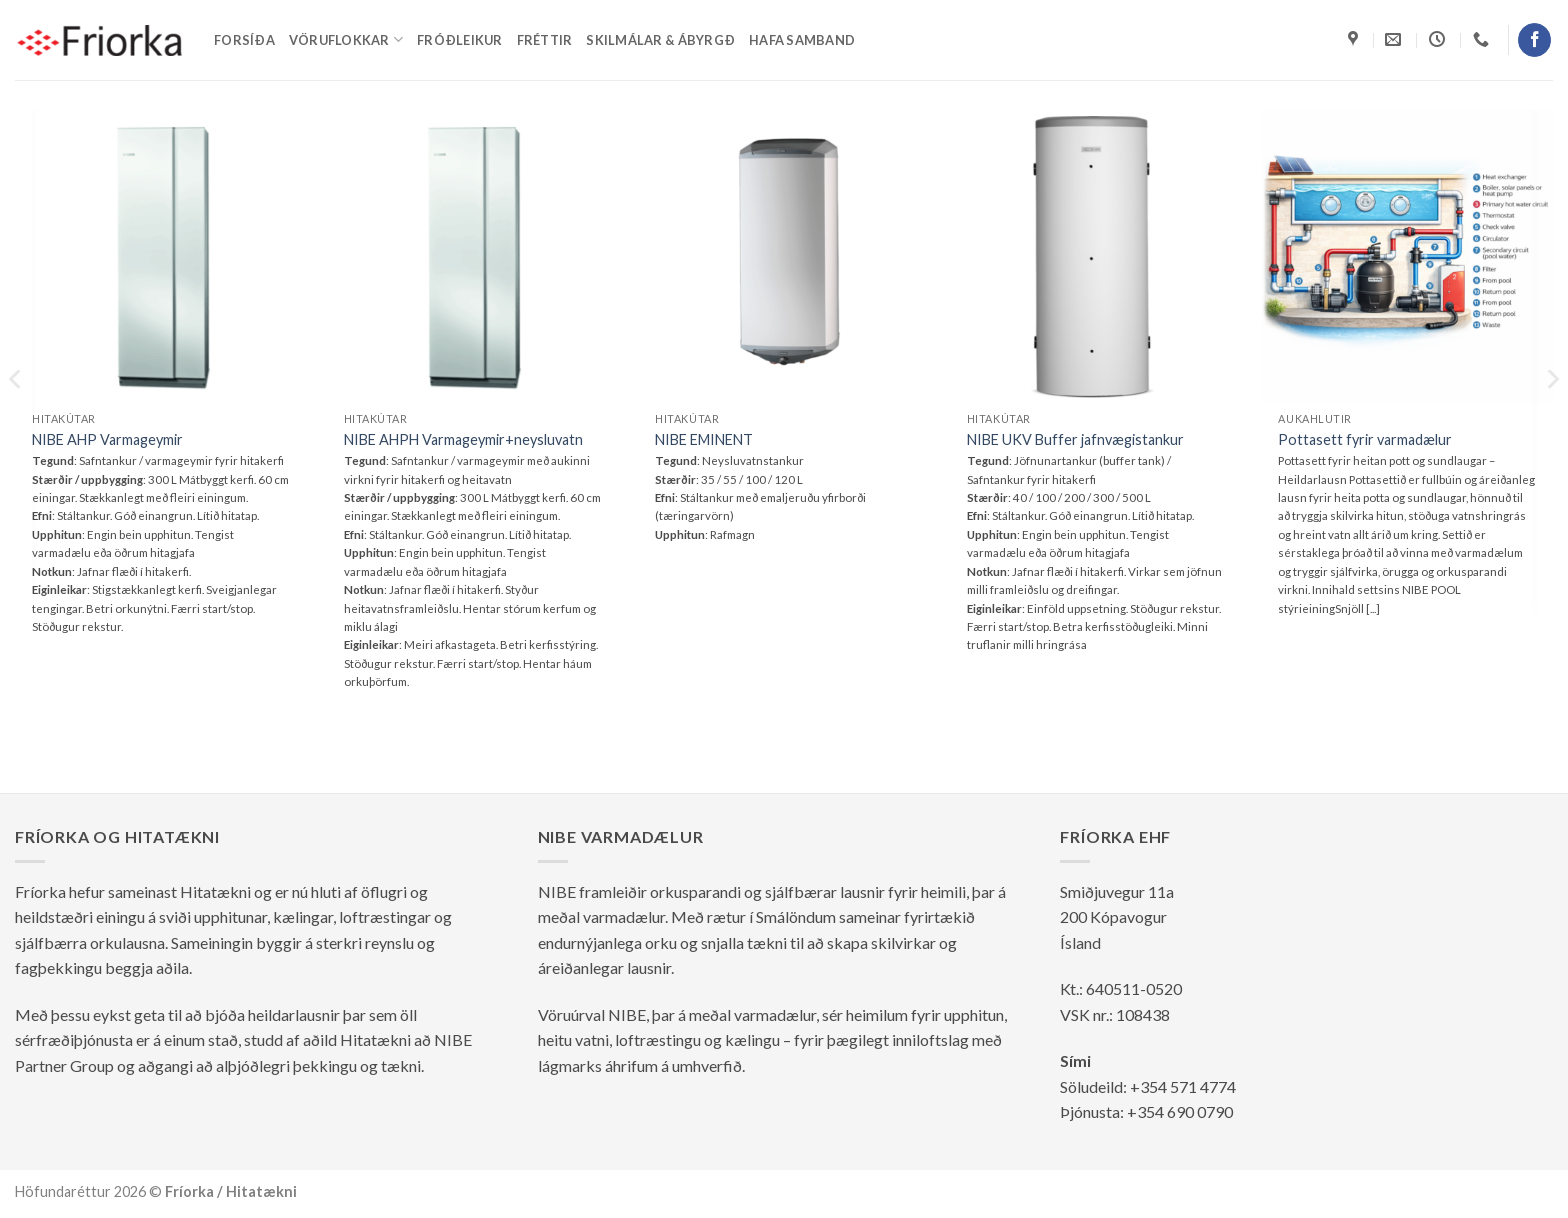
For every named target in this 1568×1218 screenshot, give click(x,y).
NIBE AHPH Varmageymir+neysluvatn (463, 439)
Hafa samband (802, 40)
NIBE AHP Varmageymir (107, 439)
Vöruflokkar (346, 39)
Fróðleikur (460, 40)
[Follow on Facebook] (1534, 40)
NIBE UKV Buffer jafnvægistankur (1075, 439)
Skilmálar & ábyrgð (660, 40)
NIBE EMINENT (704, 439)
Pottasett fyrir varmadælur (1365, 439)
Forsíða (244, 40)
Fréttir (545, 40)
